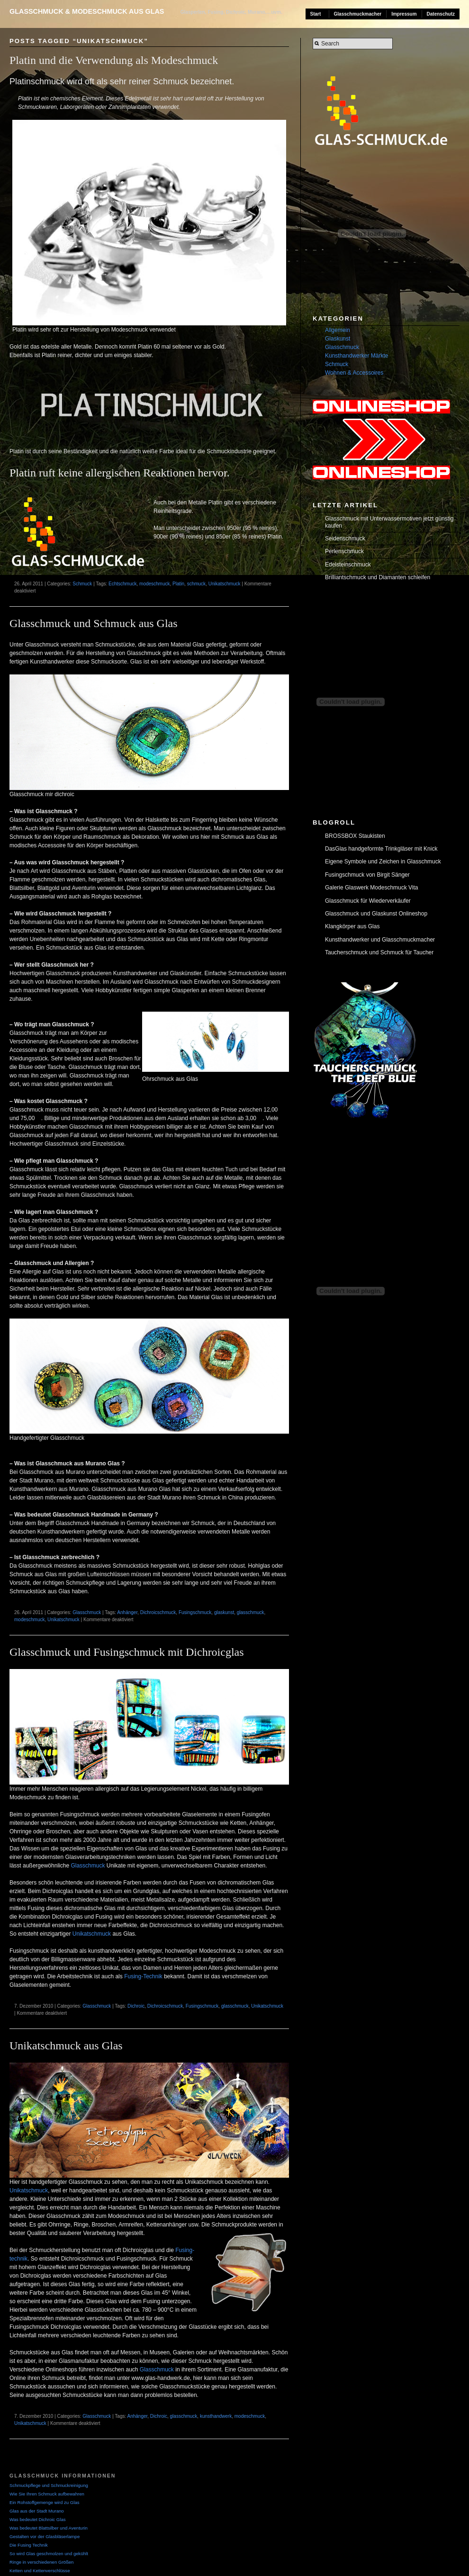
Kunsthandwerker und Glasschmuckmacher (380, 939)
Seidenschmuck (345, 538)
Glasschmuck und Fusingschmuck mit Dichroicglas (126, 1652)
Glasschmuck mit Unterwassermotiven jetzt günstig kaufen (389, 522)
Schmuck (82, 583)
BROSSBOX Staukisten (355, 836)
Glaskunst (337, 338)
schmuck (196, 583)
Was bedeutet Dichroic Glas (37, 2519)
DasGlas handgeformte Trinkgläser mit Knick (381, 848)
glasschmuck (250, 1612)
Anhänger (127, 1612)
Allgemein (337, 330)
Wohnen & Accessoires (354, 372)
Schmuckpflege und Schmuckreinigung (48, 2485)
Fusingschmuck (195, 1612)
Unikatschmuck (224, 583)
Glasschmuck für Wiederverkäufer (368, 901)
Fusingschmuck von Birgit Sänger (367, 874)
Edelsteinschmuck (348, 564)
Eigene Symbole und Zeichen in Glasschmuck (383, 861)
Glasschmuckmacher (358, 14)
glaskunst (224, 1612)
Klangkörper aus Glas (352, 926)
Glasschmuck (86, 1612)
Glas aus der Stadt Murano (36, 2510)
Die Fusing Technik (28, 2545)
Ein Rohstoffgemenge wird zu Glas (44, 2502)
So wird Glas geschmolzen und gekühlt (48, 2553)
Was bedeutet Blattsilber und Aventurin (48, 2528)
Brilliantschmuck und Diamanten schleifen (377, 577)
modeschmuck (154, 583)
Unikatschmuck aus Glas (66, 2045)
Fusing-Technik (143, 1976)
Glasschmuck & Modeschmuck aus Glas (86, 11)
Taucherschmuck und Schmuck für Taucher (379, 952)
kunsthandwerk (216, 2416)
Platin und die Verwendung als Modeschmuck (113, 60)
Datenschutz (441, 14)
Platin (178, 583)
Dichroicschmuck (158, 1612)
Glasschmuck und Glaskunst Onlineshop (376, 913)
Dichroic (135, 2006)
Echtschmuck (122, 583)
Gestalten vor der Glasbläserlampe (44, 2536)
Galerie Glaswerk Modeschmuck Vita (371, 887)
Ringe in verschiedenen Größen (41, 2562)
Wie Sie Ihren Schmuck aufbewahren (46, 2493)
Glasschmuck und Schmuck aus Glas (93, 623)
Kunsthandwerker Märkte (356, 355)
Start (315, 14)
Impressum (403, 14)
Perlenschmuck (344, 551)
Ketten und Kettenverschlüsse (39, 2570)
